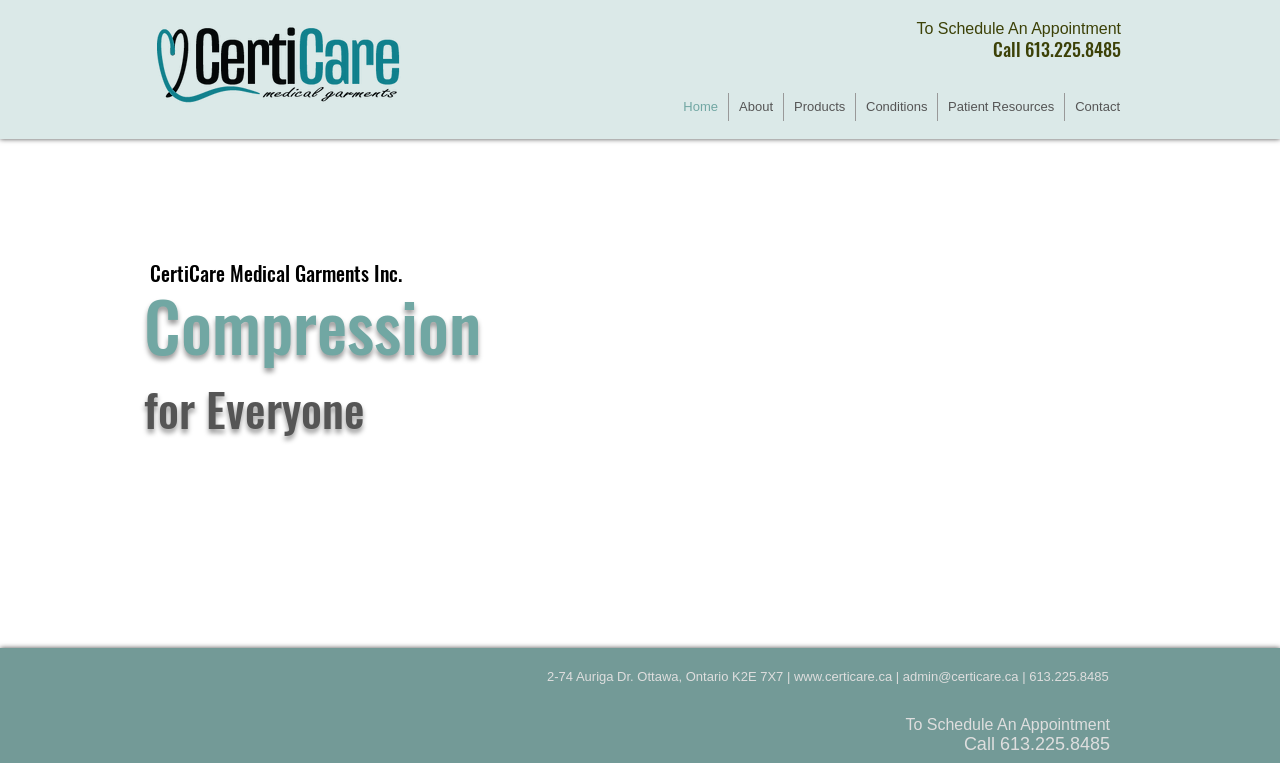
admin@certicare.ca (961, 676)
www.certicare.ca (843, 676)
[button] (819, 107)
